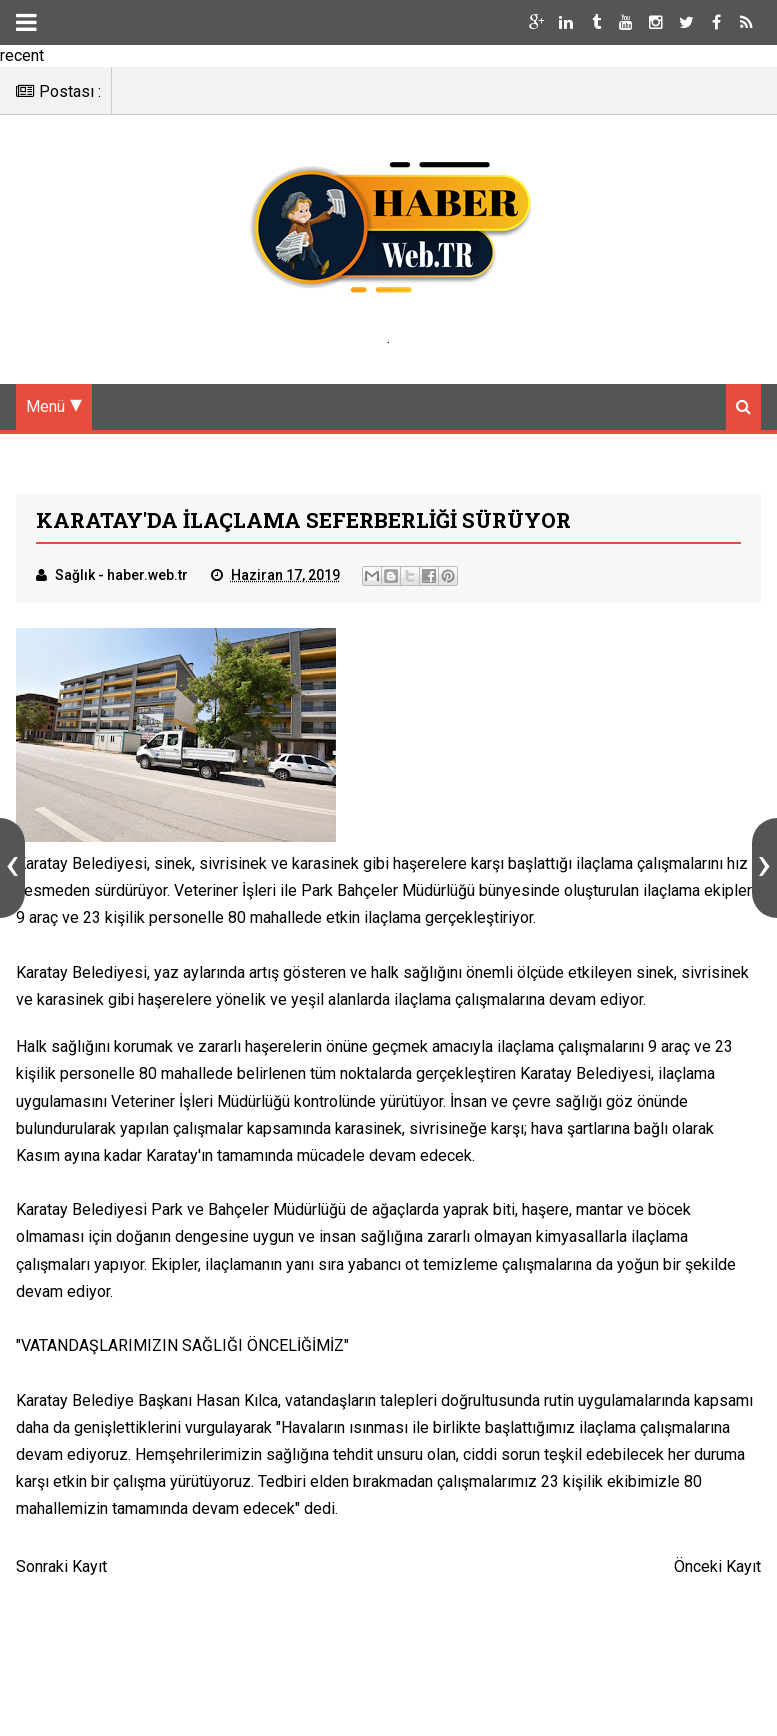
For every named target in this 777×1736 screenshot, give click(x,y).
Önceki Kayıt (717, 1566)
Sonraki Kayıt (61, 1566)
